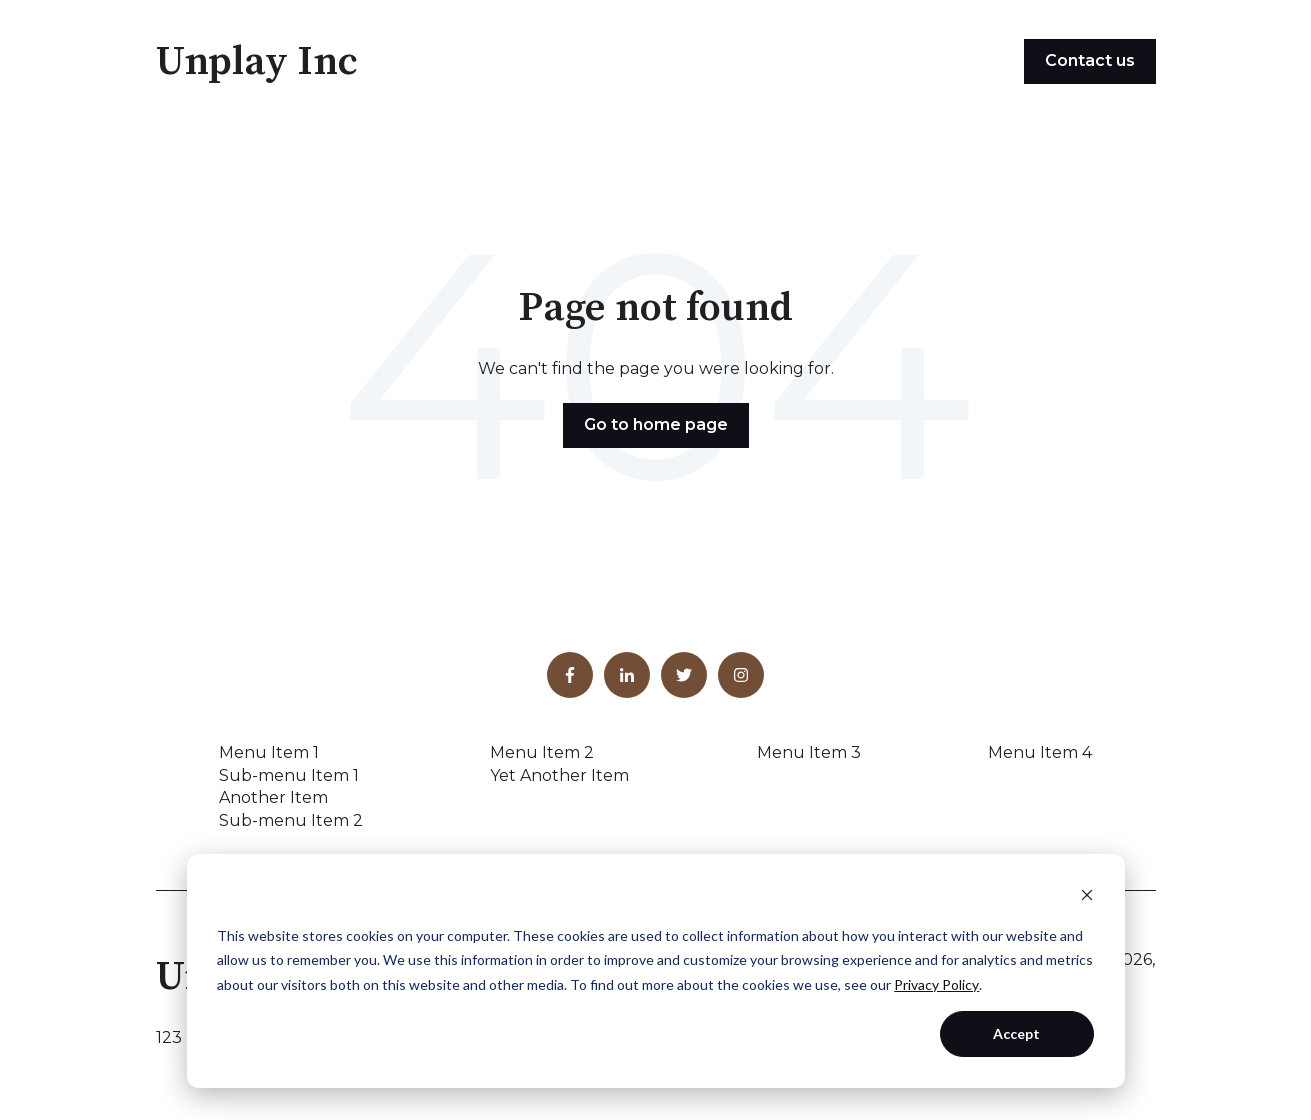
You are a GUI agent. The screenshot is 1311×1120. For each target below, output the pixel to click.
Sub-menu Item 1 (289, 775)
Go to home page (656, 424)
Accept (1016, 1033)
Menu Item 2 (542, 752)
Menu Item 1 (269, 752)
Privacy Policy (936, 984)
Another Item (273, 797)
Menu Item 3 (809, 752)
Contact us (1090, 60)
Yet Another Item (559, 775)
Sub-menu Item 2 (291, 820)
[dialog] (656, 971)
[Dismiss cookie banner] (1087, 897)
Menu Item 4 (1040, 752)
